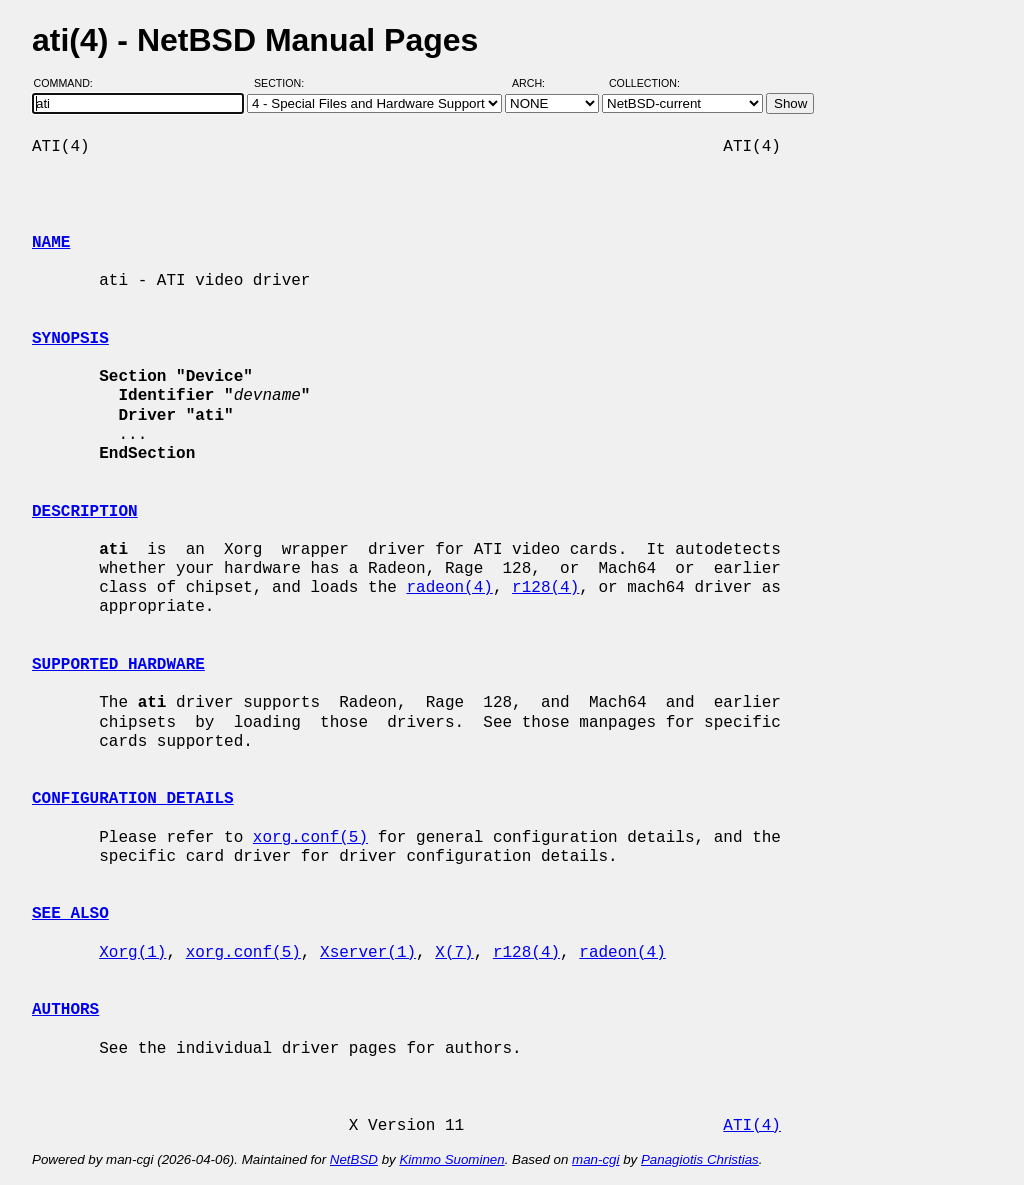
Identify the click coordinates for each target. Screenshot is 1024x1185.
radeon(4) (449, 588)
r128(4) (545, 588)
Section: (283, 83)
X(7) (454, 953)
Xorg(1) (132, 953)
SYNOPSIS (70, 339)
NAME (51, 243)
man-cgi (595, 1159)
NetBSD (354, 1159)
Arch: (537, 83)
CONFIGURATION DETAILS (133, 799)
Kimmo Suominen (451, 1159)
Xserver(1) (368, 953)
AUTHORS (65, 1010)
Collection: (644, 83)
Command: (69, 83)
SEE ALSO (70, 914)
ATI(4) (752, 1126)
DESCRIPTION (85, 512)
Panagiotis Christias (700, 1159)
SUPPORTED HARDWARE (118, 665)
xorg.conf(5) (310, 838)
